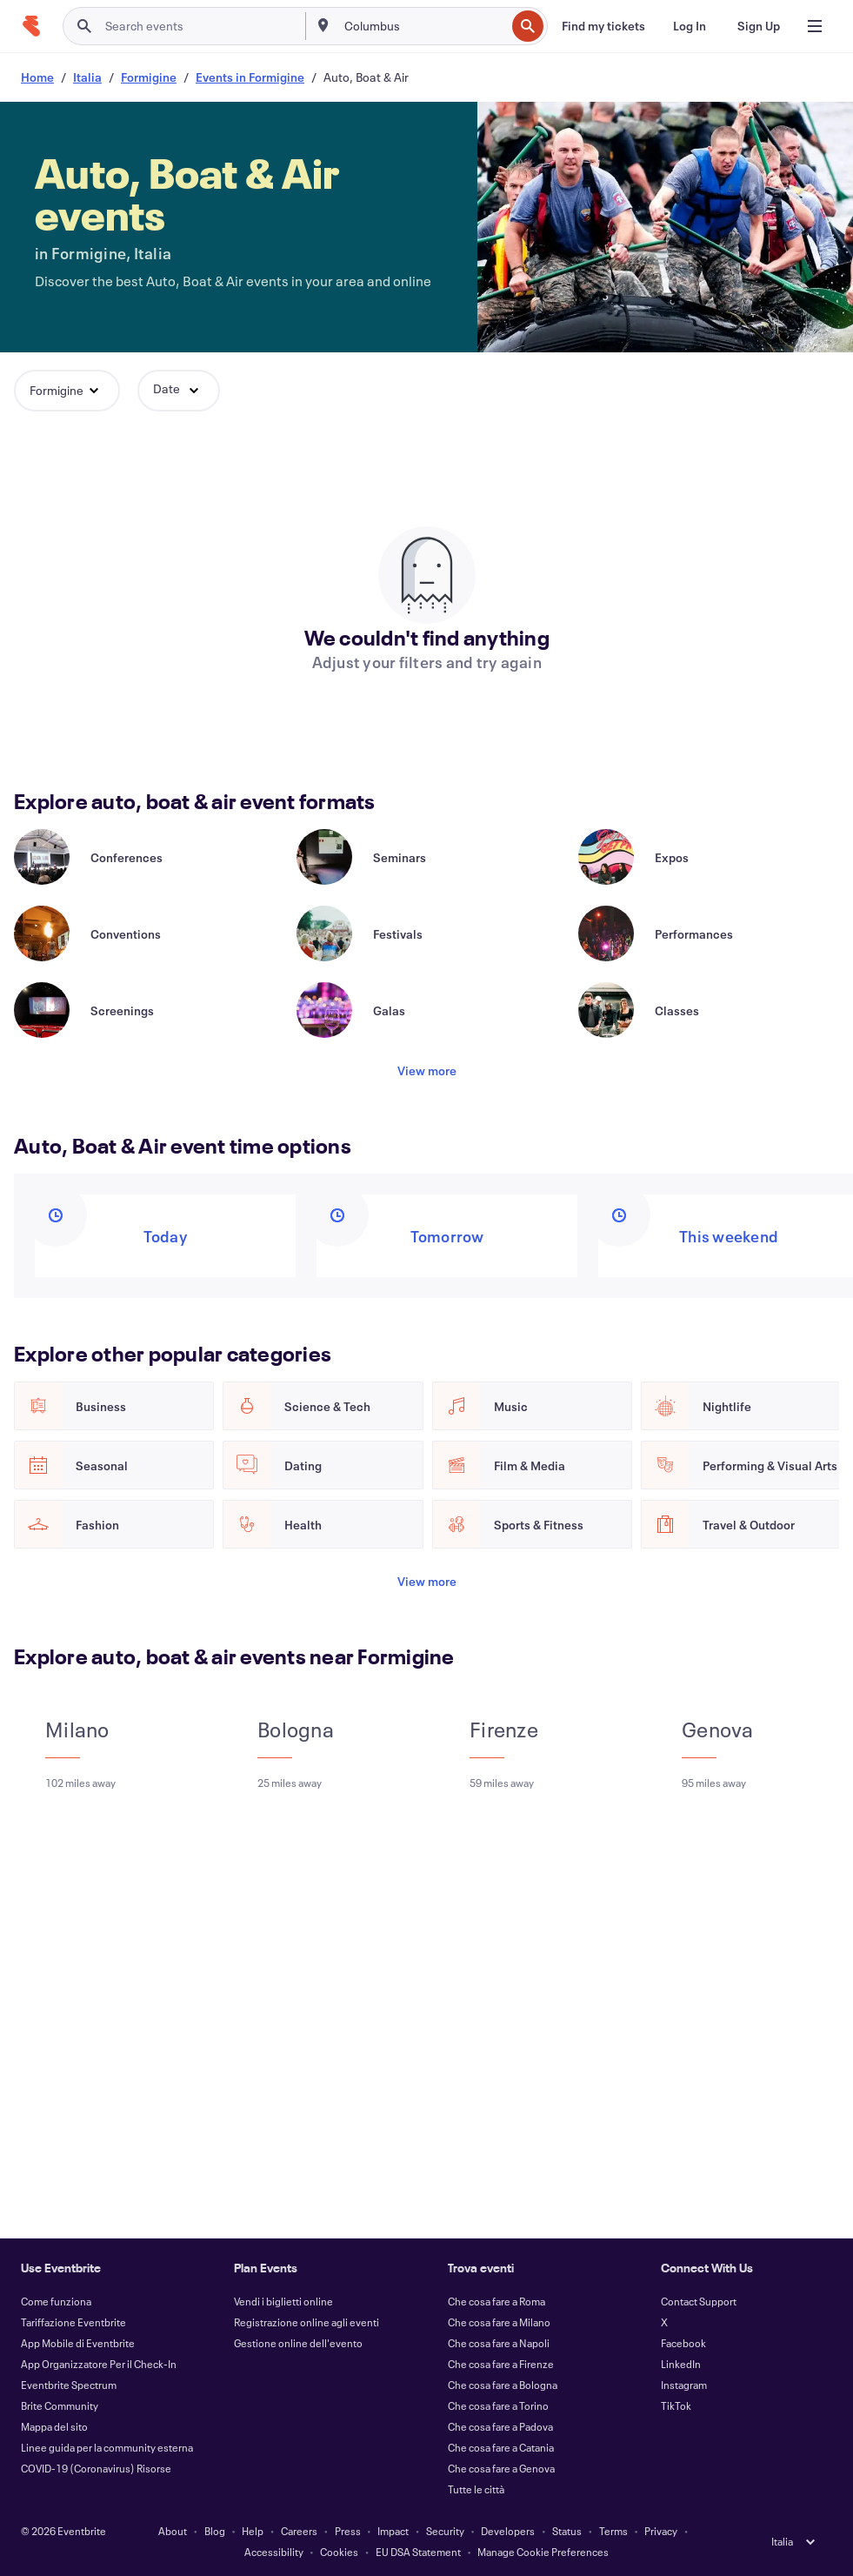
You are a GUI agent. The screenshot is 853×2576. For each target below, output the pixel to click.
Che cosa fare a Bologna (502, 2385)
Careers (299, 2531)
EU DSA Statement (418, 2552)
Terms (613, 2531)
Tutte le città (476, 2489)
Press (348, 2531)
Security (445, 2531)
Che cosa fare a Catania (501, 2447)
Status (567, 2531)
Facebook (683, 2343)
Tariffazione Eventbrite (73, 2322)
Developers (508, 2531)
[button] (67, 390)
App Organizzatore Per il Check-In (99, 2364)
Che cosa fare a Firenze (501, 2364)
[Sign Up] (758, 26)
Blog (214, 2531)
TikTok (676, 2405)
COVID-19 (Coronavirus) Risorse (96, 2468)
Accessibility (273, 2552)
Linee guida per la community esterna (107, 2447)
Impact (393, 2531)
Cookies (339, 2552)
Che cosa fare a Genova (501, 2468)
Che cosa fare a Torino (498, 2405)
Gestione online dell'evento (298, 2343)
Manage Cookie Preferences (543, 2552)
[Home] (31, 26)
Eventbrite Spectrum (69, 2385)
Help (252, 2531)
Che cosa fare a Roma (496, 2301)
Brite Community (59, 2405)
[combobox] (423, 26)
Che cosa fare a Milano (499, 2322)
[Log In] (689, 26)
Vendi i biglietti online (283, 2301)
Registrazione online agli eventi (306, 2322)
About (172, 2531)
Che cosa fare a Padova (500, 2426)
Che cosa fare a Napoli (499, 2343)
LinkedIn (681, 2364)
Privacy (660, 2531)
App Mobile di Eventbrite (78, 2343)
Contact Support (698, 2301)
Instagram (684, 2385)
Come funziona (56, 2301)
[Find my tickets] (603, 26)
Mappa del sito (54, 2426)
